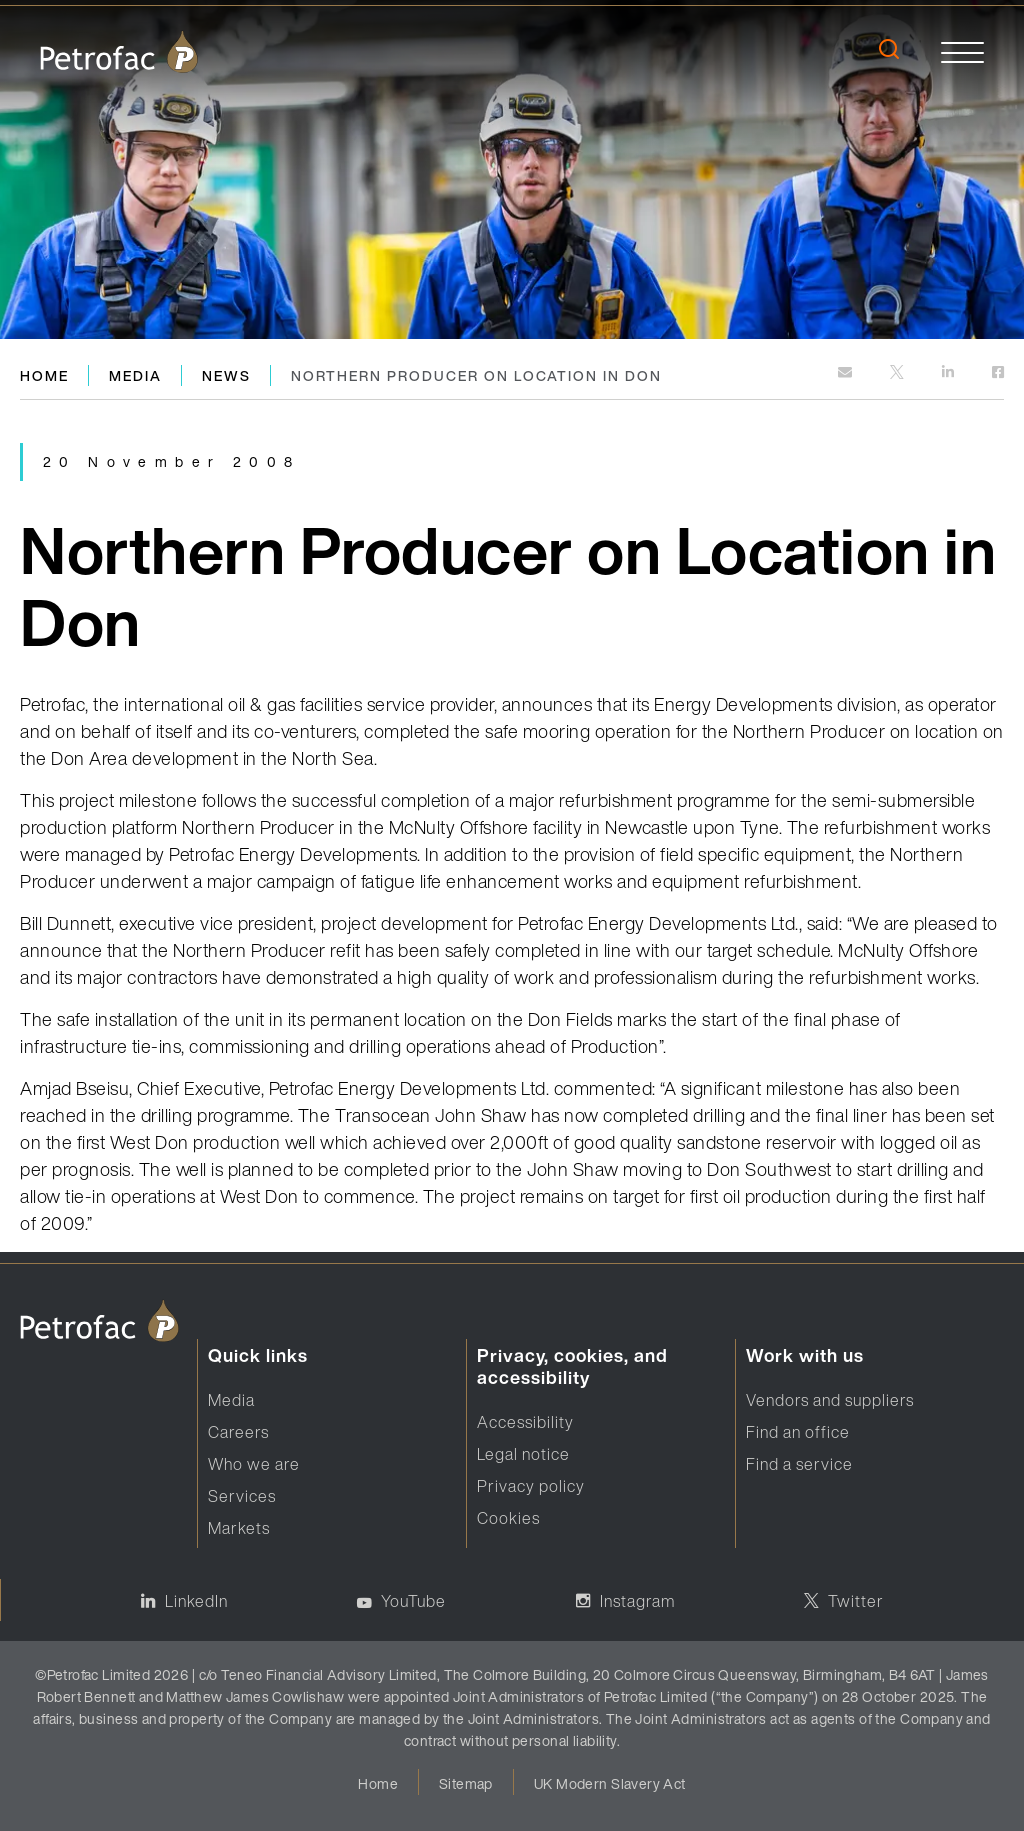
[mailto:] (846, 373)
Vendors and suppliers (830, 1400)
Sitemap (466, 1783)
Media (135, 375)
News (226, 375)
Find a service (799, 1464)
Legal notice (523, 1454)
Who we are (254, 1464)
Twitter (856, 1601)
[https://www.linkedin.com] (949, 373)
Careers (238, 1432)
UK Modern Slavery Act (610, 1783)
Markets (239, 1528)
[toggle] (962, 51)
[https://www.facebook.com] (998, 373)
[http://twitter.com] (898, 373)
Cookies (508, 1518)
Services (242, 1496)
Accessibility (525, 1422)
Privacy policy (531, 1486)
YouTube (413, 1601)
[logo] (119, 51)
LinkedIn (196, 1601)
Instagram (637, 1601)
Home (44, 375)
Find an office (798, 1432)
